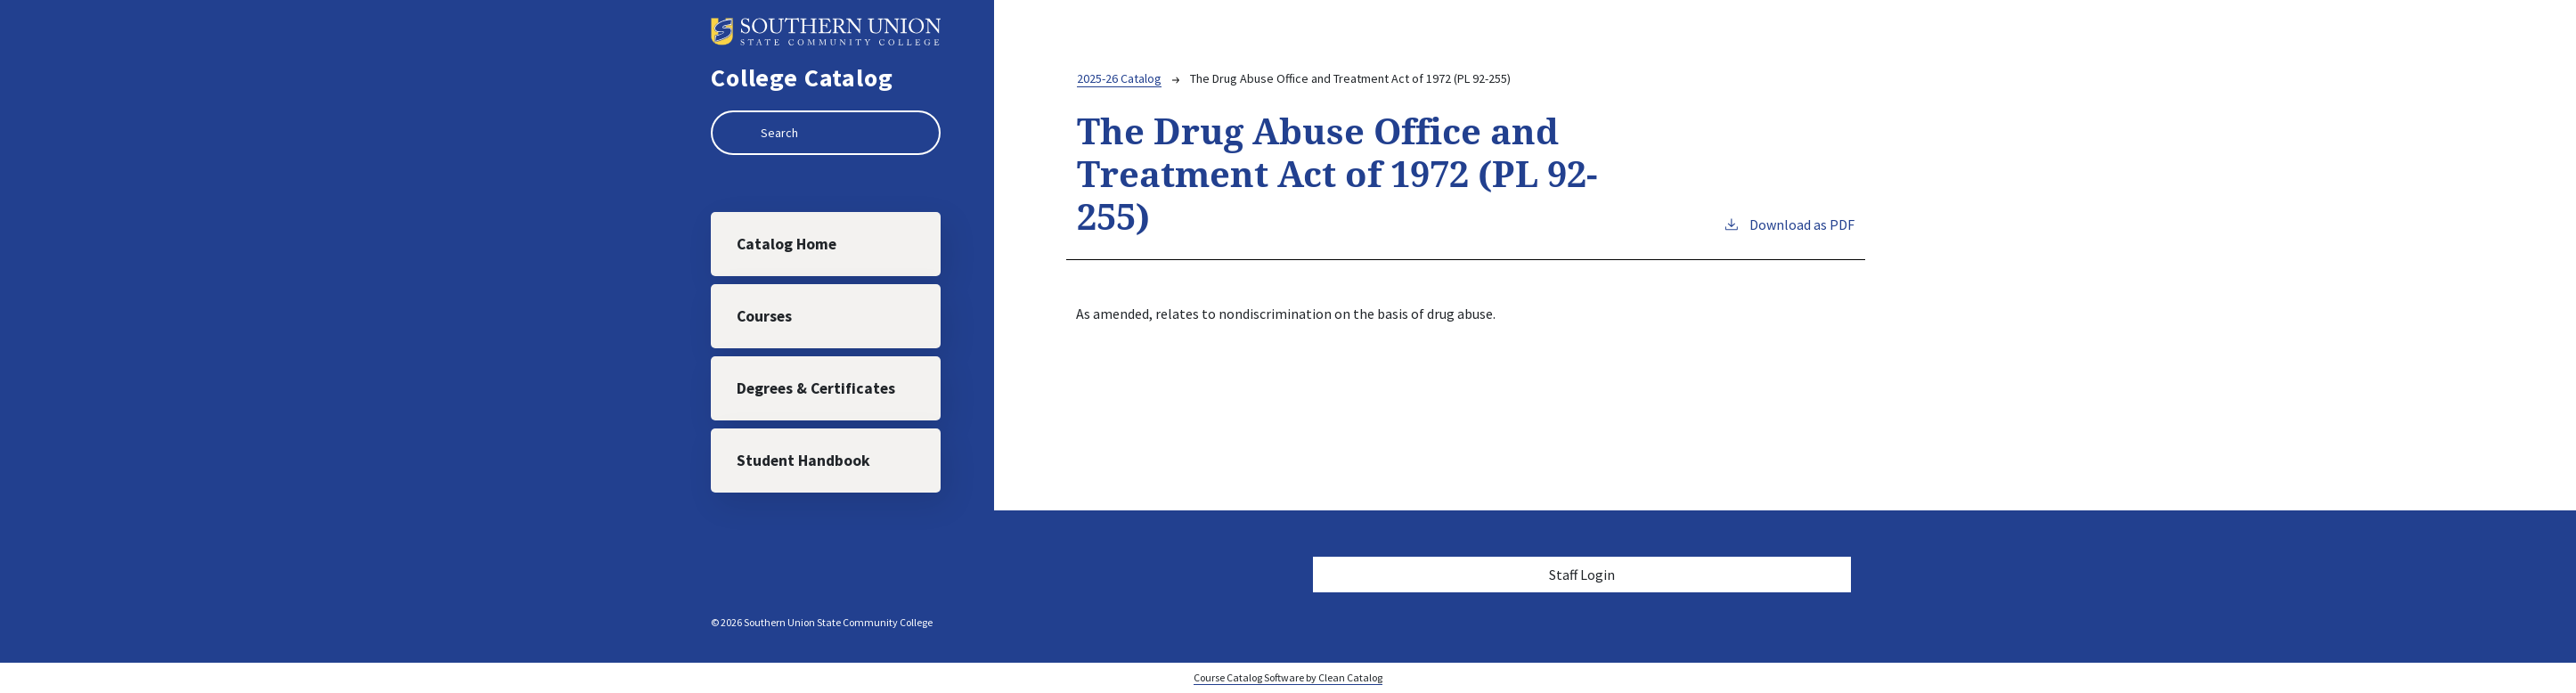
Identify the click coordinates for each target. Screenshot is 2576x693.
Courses (764, 316)
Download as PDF (1789, 223)
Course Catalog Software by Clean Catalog (1288, 677)
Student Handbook (803, 460)
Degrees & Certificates (816, 388)
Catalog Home (786, 244)
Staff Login (1582, 574)
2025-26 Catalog (1119, 78)
